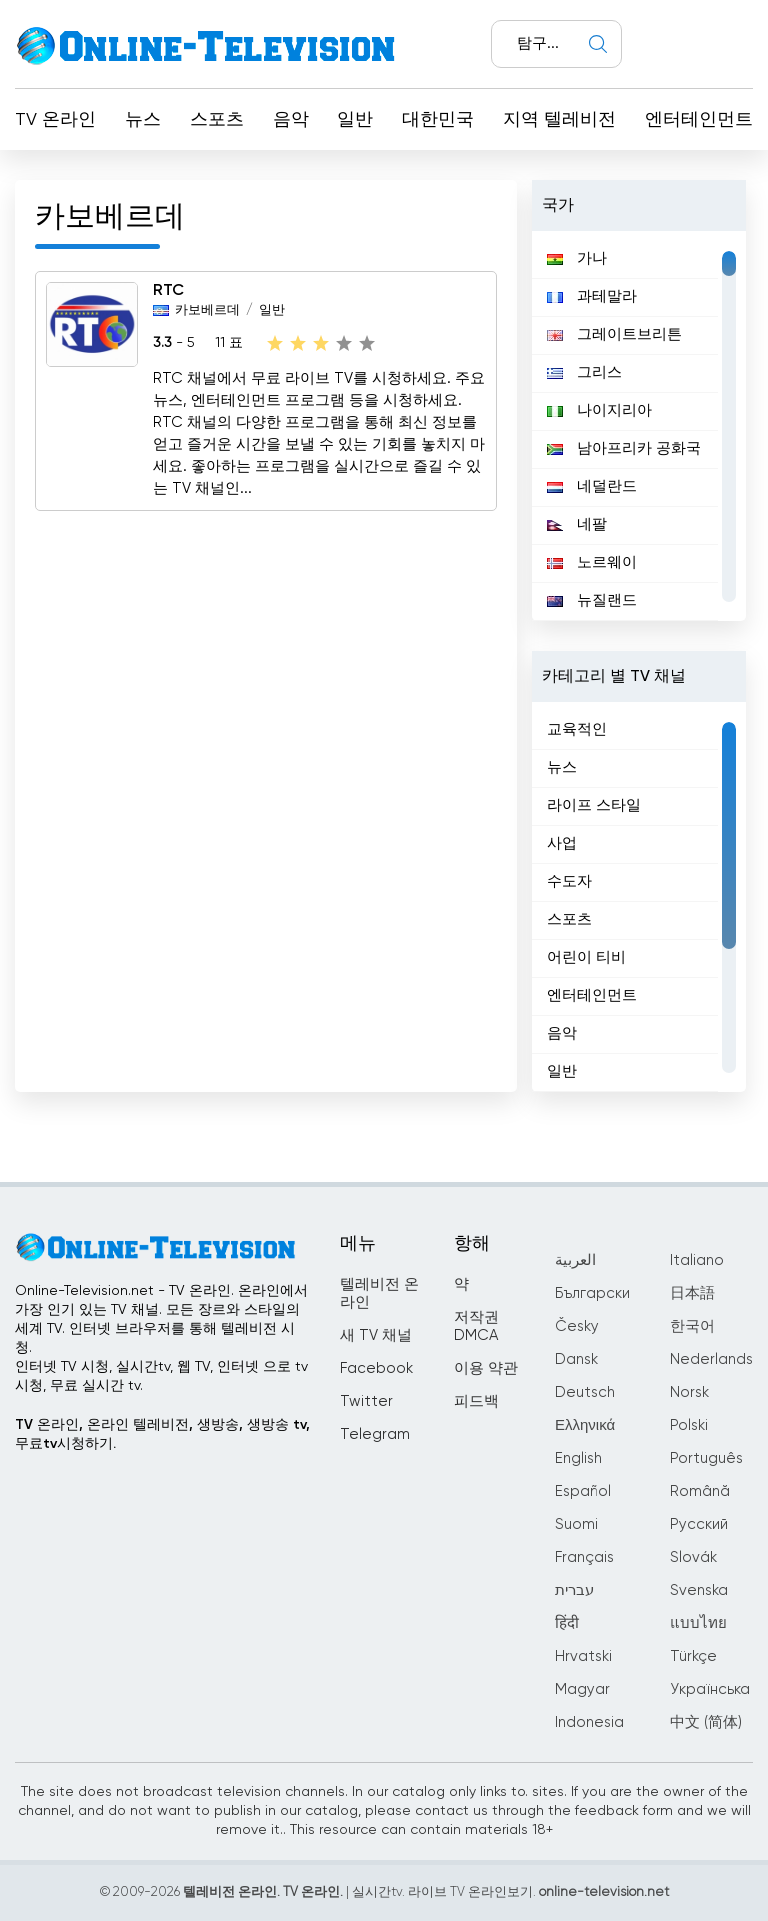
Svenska (699, 1590)
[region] (639, 426)
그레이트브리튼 (614, 334)
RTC (168, 291)
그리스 (584, 372)
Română (700, 1491)
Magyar (582, 1689)
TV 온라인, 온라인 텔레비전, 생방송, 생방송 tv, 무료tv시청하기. (162, 1434)
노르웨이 (592, 562)
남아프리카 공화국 (624, 448)
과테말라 (592, 296)
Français (584, 1557)
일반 (355, 120)
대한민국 (438, 120)
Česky (577, 1326)
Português (706, 1458)
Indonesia (589, 1722)
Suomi (576, 1524)
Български (592, 1293)
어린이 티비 (586, 957)
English (578, 1458)
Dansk (576, 1359)
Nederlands (711, 1359)
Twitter (366, 1401)
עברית (574, 1590)
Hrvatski (583, 1656)
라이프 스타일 (594, 805)
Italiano (697, 1260)
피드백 (476, 1401)
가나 (577, 258)
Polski (689, 1425)
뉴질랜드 (592, 600)
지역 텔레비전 (559, 120)
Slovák (693, 1557)
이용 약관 (486, 1368)
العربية (575, 1260)
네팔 (577, 524)
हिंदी (567, 1623)
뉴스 (143, 120)
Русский (699, 1524)
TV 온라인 (55, 120)
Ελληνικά (585, 1425)
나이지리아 (599, 410)
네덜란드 (592, 486)
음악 (291, 120)
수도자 (569, 881)
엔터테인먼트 (699, 120)
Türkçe (693, 1656)
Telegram (375, 1434)
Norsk (689, 1392)
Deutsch (585, 1392)
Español (583, 1491)
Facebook (376, 1368)
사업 (562, 843)
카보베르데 (207, 310)
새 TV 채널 (376, 1335)
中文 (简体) (706, 1722)
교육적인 (577, 729)
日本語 (692, 1293)
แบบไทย (698, 1623)
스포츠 (217, 120)
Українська (710, 1689)
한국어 (692, 1326)
